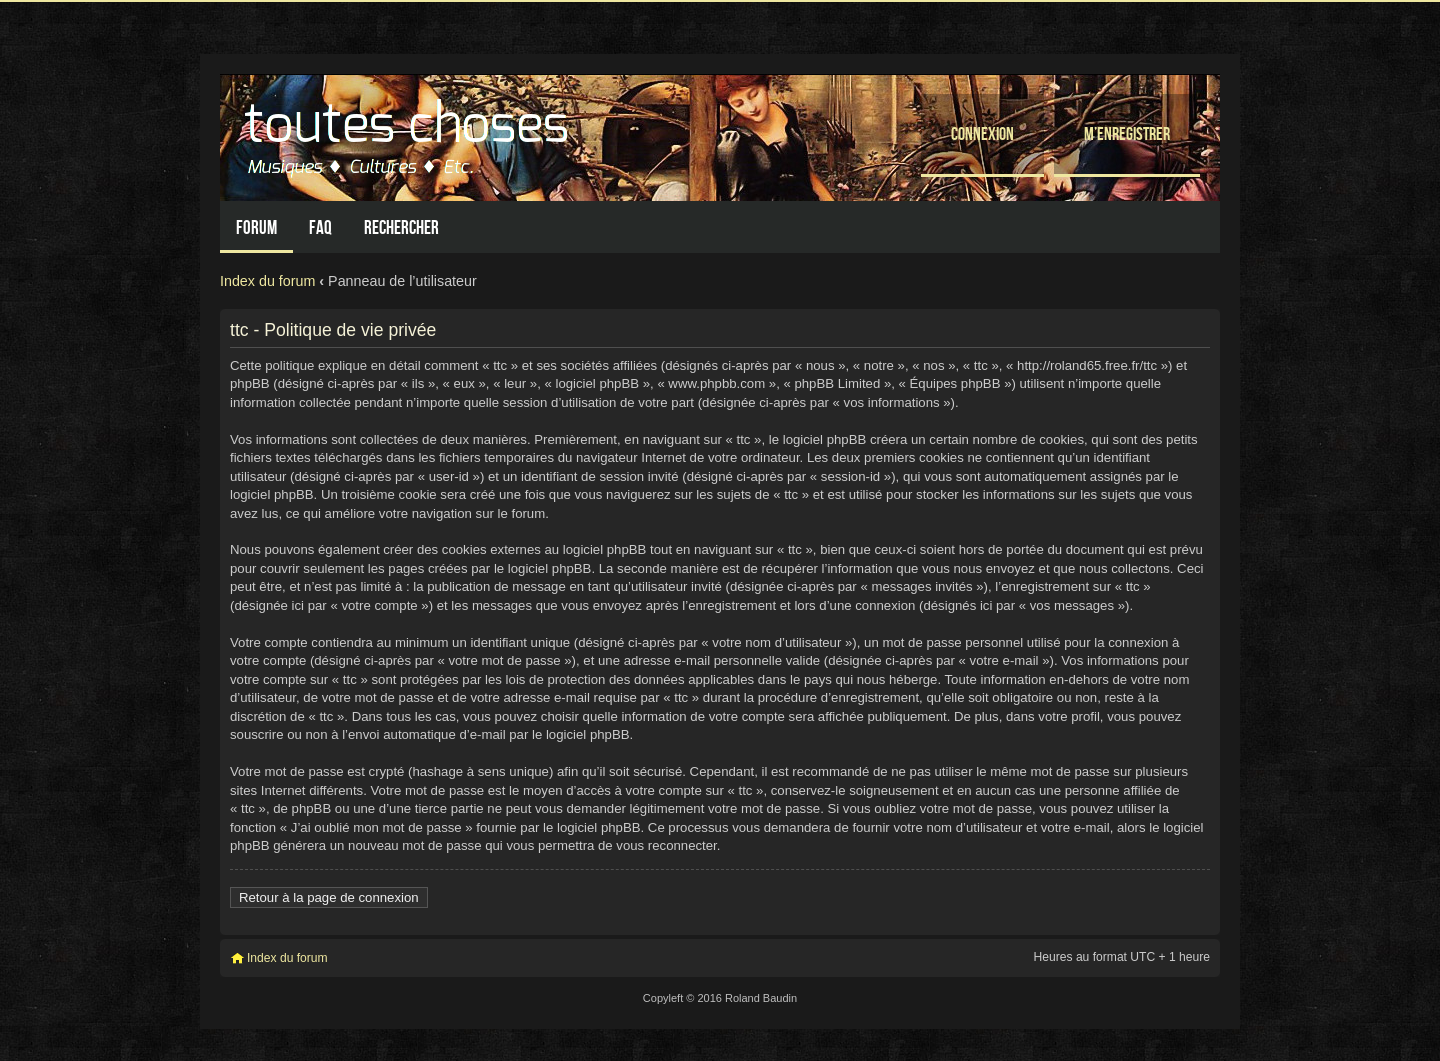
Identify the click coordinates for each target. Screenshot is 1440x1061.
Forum (256, 227)
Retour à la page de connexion (329, 897)
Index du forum (267, 281)
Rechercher (401, 227)
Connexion (982, 133)
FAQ (320, 227)
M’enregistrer (1127, 133)
